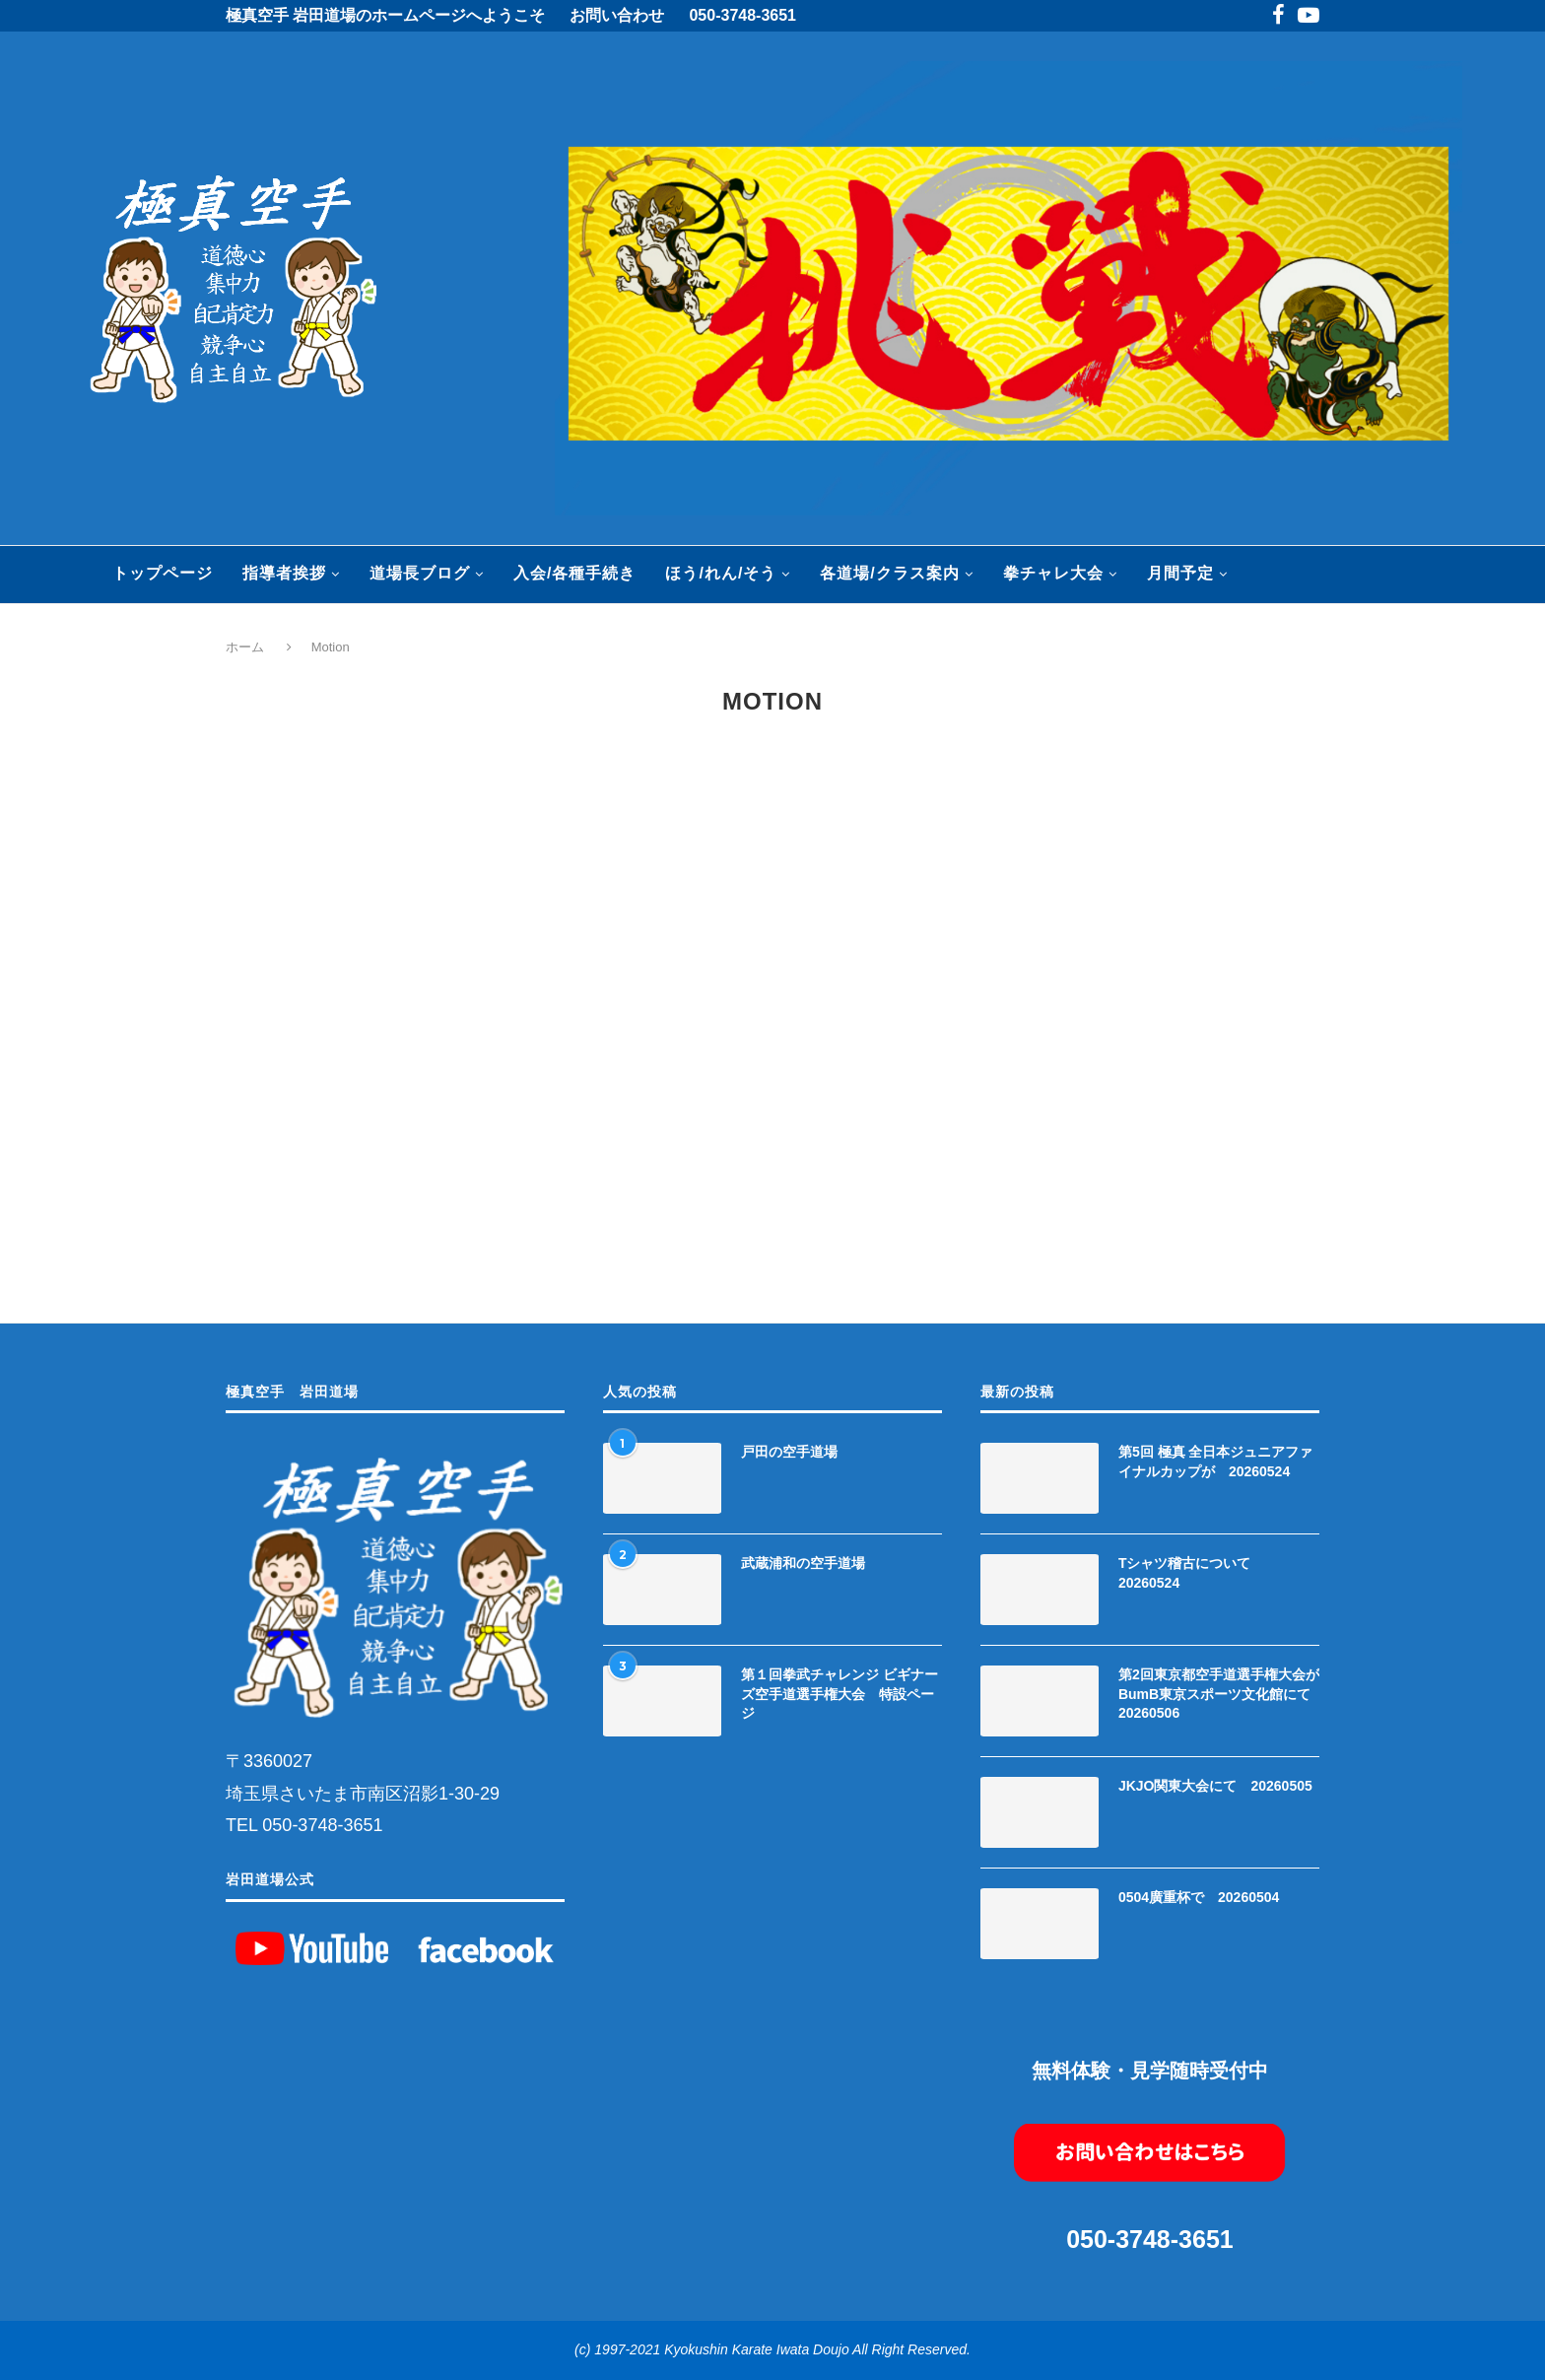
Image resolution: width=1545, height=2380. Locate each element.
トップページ (162, 573)
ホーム (247, 647)
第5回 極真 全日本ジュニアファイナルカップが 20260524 (1215, 1461)
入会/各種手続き (574, 573)
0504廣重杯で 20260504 (1198, 1897)
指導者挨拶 (284, 573)
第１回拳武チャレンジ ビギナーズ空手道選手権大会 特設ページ (839, 1693)
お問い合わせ (617, 15)
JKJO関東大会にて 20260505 (1215, 1786)
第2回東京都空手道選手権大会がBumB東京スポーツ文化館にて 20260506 (1218, 1693)
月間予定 (1180, 573)
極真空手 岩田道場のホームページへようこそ (385, 15)
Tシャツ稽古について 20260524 (1191, 1573)
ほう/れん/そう (720, 573)
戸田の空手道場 (789, 1452)
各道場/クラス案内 (889, 573)
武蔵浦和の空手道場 (803, 1563)
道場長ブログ (419, 573)
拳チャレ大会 (1053, 573)
